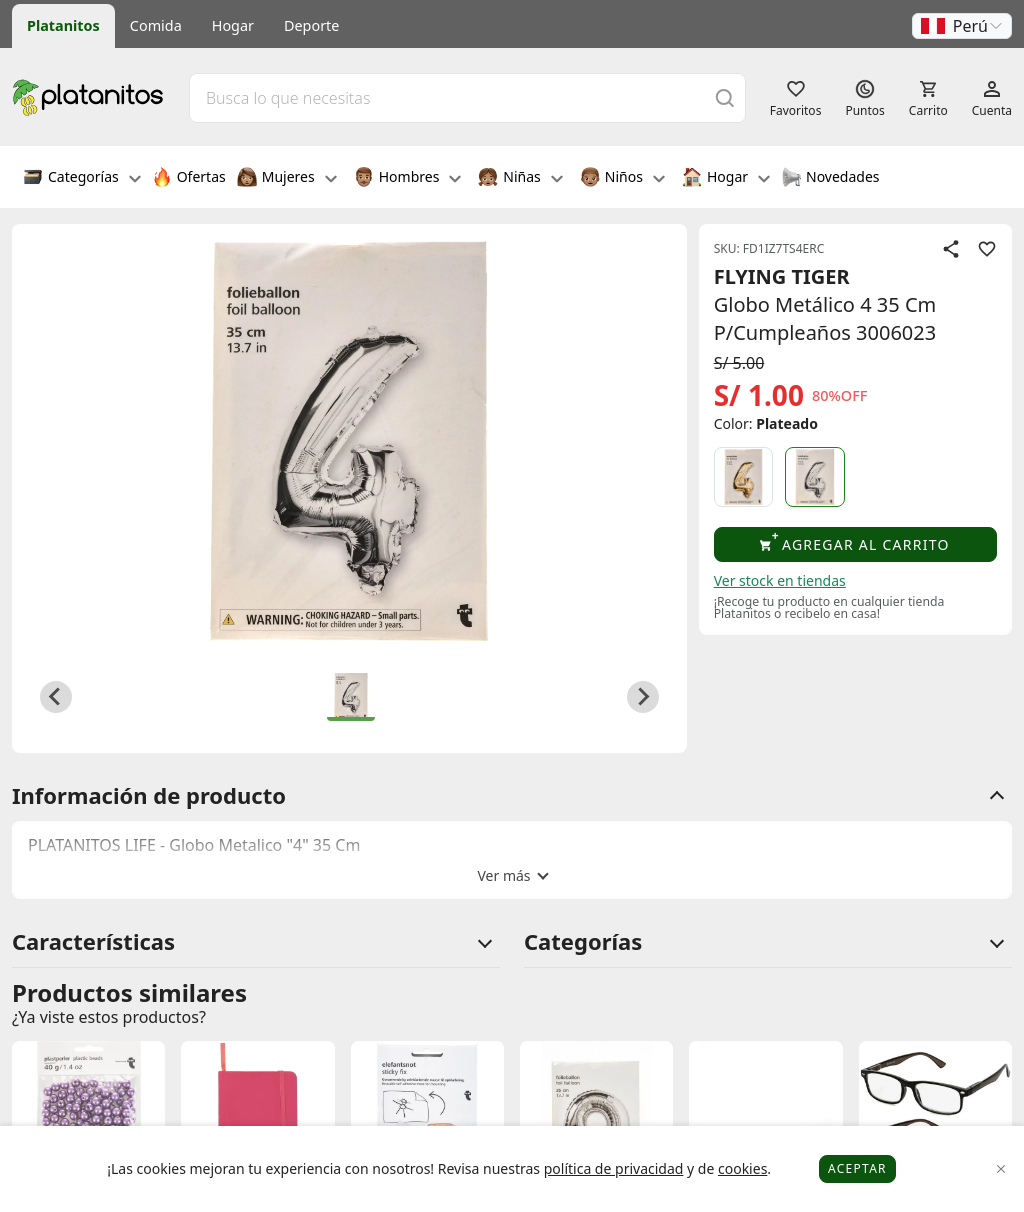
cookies (742, 1168)
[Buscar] (725, 97)
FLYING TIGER (782, 276)
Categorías (82, 179)
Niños (622, 179)
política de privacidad (614, 1168)
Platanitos (63, 25)
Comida (156, 25)
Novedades (830, 179)
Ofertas (189, 179)
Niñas (520, 179)
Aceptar (857, 1168)
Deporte (311, 25)
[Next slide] (643, 697)
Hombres (408, 179)
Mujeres (287, 179)
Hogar (233, 25)
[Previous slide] (56, 697)
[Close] (1001, 1169)
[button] (962, 26)
